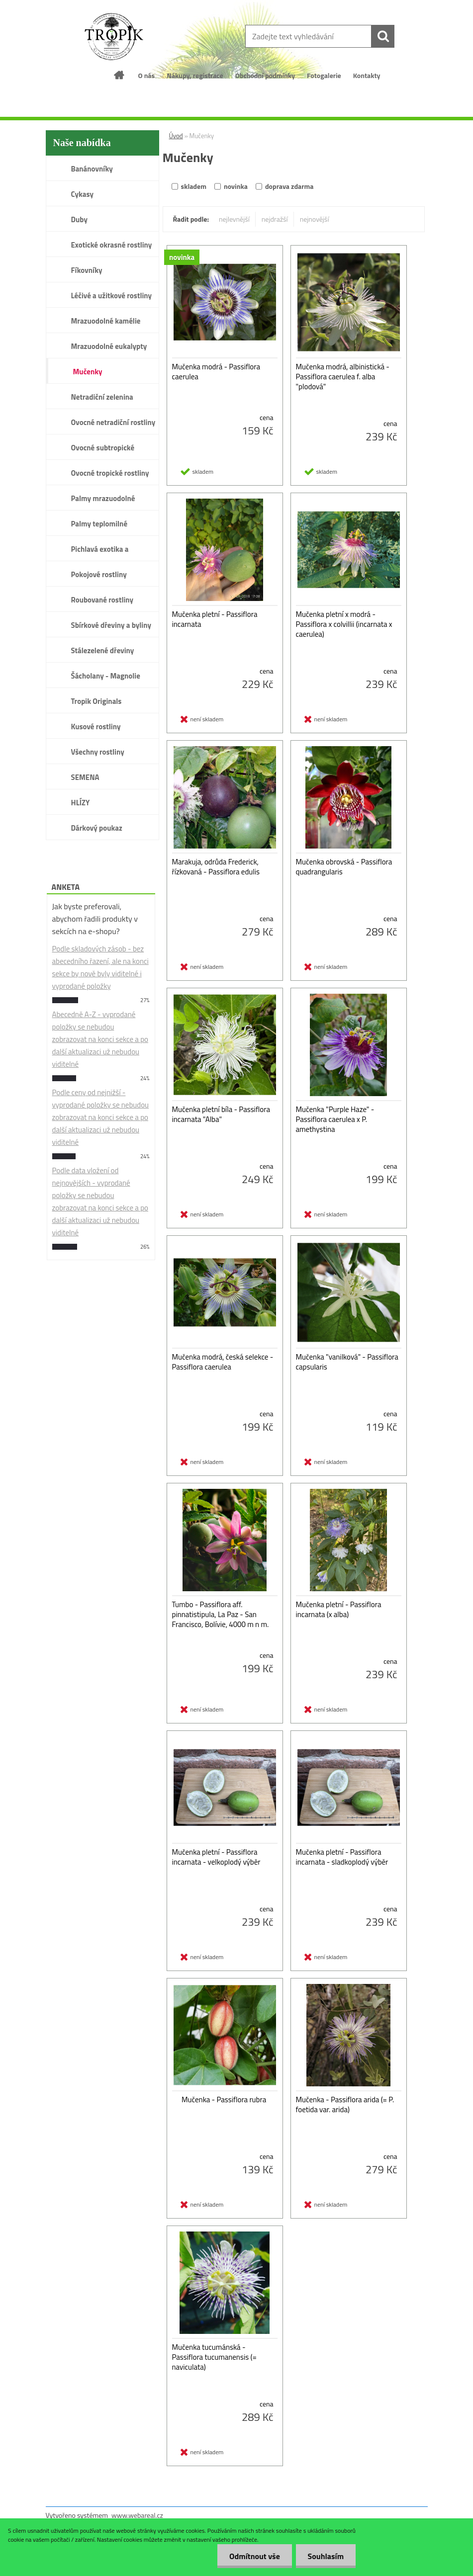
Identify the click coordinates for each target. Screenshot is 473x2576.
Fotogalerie (324, 75)
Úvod (176, 136)
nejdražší (275, 219)
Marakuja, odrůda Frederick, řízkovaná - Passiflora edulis (216, 867)
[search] (383, 36)
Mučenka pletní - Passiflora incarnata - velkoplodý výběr (216, 1857)
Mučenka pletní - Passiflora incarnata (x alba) (338, 1610)
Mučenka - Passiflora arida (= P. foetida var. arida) (345, 2105)
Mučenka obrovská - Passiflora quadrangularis (344, 867)
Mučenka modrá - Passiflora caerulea (216, 372)
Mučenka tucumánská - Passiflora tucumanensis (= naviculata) (214, 2357)
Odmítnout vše (253, 2556)
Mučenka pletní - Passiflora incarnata (215, 619)
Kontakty (366, 75)
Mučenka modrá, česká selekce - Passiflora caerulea (223, 1362)
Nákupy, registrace (195, 75)
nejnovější (314, 219)
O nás (146, 75)
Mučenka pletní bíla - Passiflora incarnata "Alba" (221, 1114)
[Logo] (114, 37)
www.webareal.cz (137, 2515)
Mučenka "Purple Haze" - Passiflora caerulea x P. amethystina (335, 1119)
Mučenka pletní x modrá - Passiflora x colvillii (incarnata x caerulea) (344, 624)
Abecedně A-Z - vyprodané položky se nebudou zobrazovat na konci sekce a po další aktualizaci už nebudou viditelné (100, 1039)
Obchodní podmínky (265, 75)
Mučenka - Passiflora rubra (224, 2100)
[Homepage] (119, 75)
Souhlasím (325, 2556)
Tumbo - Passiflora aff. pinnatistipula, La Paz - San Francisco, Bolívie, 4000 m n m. (220, 1615)
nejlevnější (234, 219)
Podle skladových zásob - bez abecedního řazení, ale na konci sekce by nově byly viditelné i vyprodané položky (100, 967)
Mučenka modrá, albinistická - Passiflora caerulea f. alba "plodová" (342, 377)
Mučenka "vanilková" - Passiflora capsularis (347, 1362)
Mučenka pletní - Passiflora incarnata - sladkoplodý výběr (342, 1857)
